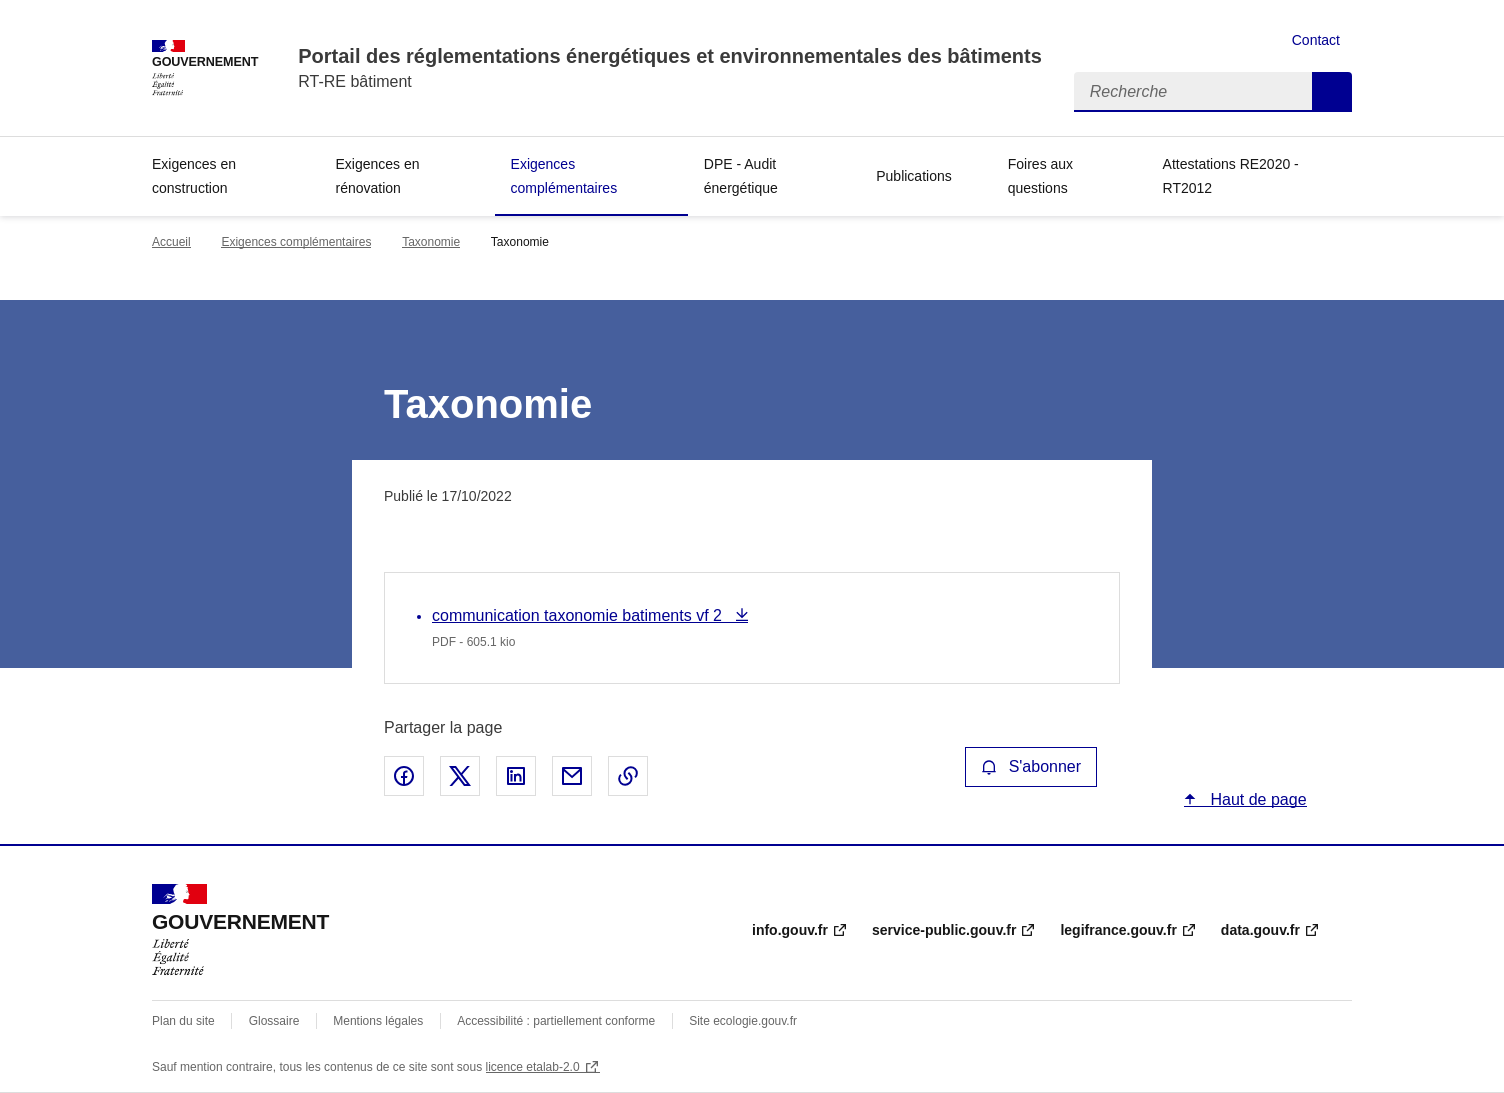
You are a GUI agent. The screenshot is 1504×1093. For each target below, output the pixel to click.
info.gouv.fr (790, 930)
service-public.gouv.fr (944, 930)
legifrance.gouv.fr (1118, 930)
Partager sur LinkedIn (516, 776)
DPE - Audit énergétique (741, 176)
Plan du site (183, 1021)
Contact (1316, 40)
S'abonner (1031, 766)
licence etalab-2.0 (533, 1067)
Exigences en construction (194, 176)
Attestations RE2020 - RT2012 (1231, 176)
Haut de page (1256, 799)
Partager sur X (460, 776)
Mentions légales (378, 1021)
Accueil (171, 242)
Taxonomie (431, 242)
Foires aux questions (1040, 176)
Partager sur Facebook (404, 776)
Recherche (1332, 92)
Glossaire (274, 1021)
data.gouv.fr (1260, 930)
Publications (914, 176)
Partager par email (572, 776)
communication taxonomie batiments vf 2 (579, 615)
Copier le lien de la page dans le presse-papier (628, 776)
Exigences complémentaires (564, 176)
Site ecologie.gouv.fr (743, 1021)
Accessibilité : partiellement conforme (556, 1021)
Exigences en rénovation (378, 176)
